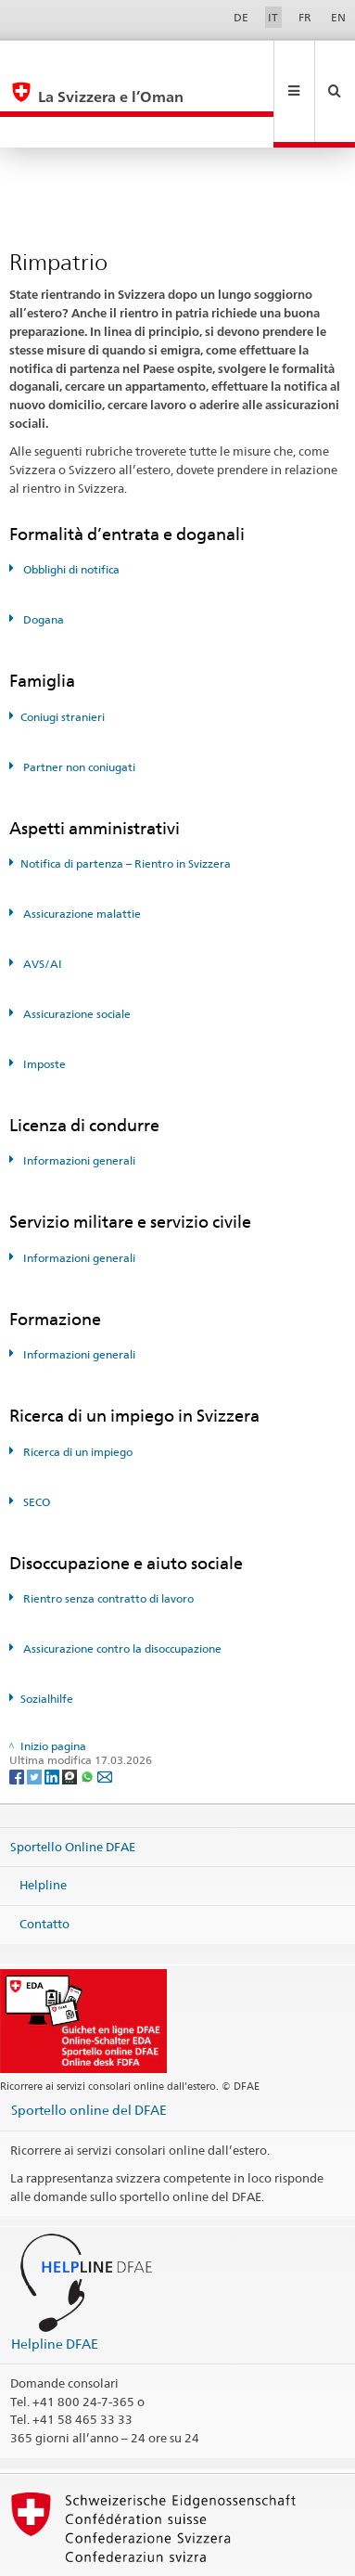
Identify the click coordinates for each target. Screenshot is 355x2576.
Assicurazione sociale (75, 952)
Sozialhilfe (46, 1636)
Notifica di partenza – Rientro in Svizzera (125, 801)
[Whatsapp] (88, 1713)
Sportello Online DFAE (72, 1783)
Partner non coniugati (77, 705)
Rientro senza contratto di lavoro (107, 1536)
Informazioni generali (77, 1098)
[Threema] (71, 1713)
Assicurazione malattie (80, 851)
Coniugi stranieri (62, 655)
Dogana (42, 557)
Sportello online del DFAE (89, 2047)
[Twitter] (35, 1713)
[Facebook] (18, 1713)
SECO (35, 1440)
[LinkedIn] (53, 1713)
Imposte (43, 1002)
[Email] (104, 1713)
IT (273, 17)
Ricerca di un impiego (76, 1390)
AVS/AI (41, 901)
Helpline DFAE (54, 2281)
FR (304, 17)
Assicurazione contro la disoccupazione (121, 1586)
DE (241, 17)
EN (338, 17)
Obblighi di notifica (70, 507)
